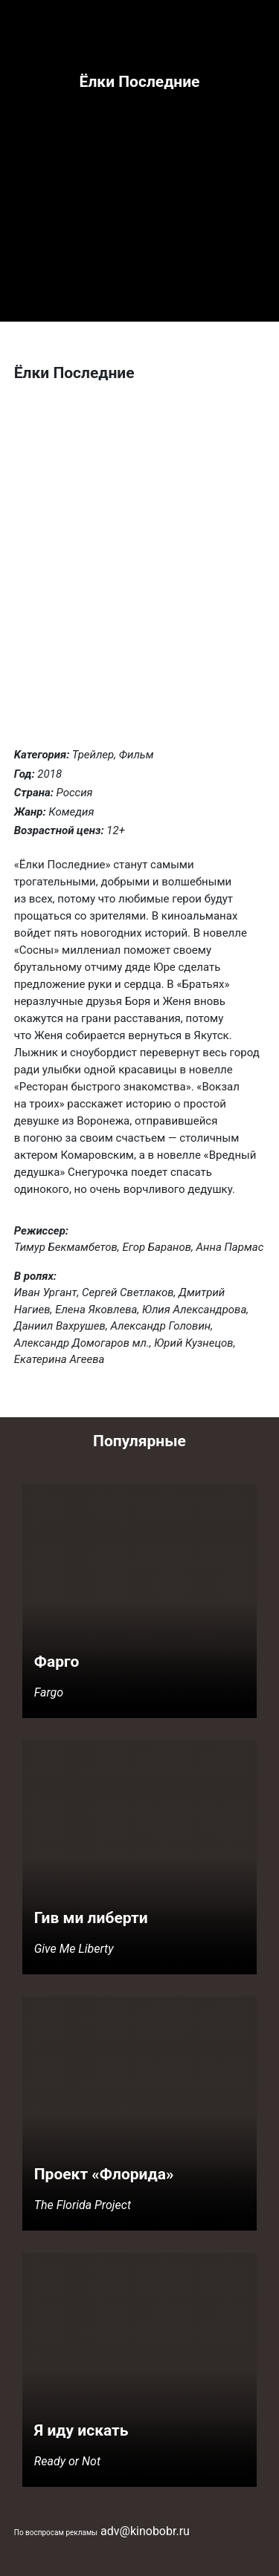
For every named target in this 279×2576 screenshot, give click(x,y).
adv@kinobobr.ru (145, 2531)
